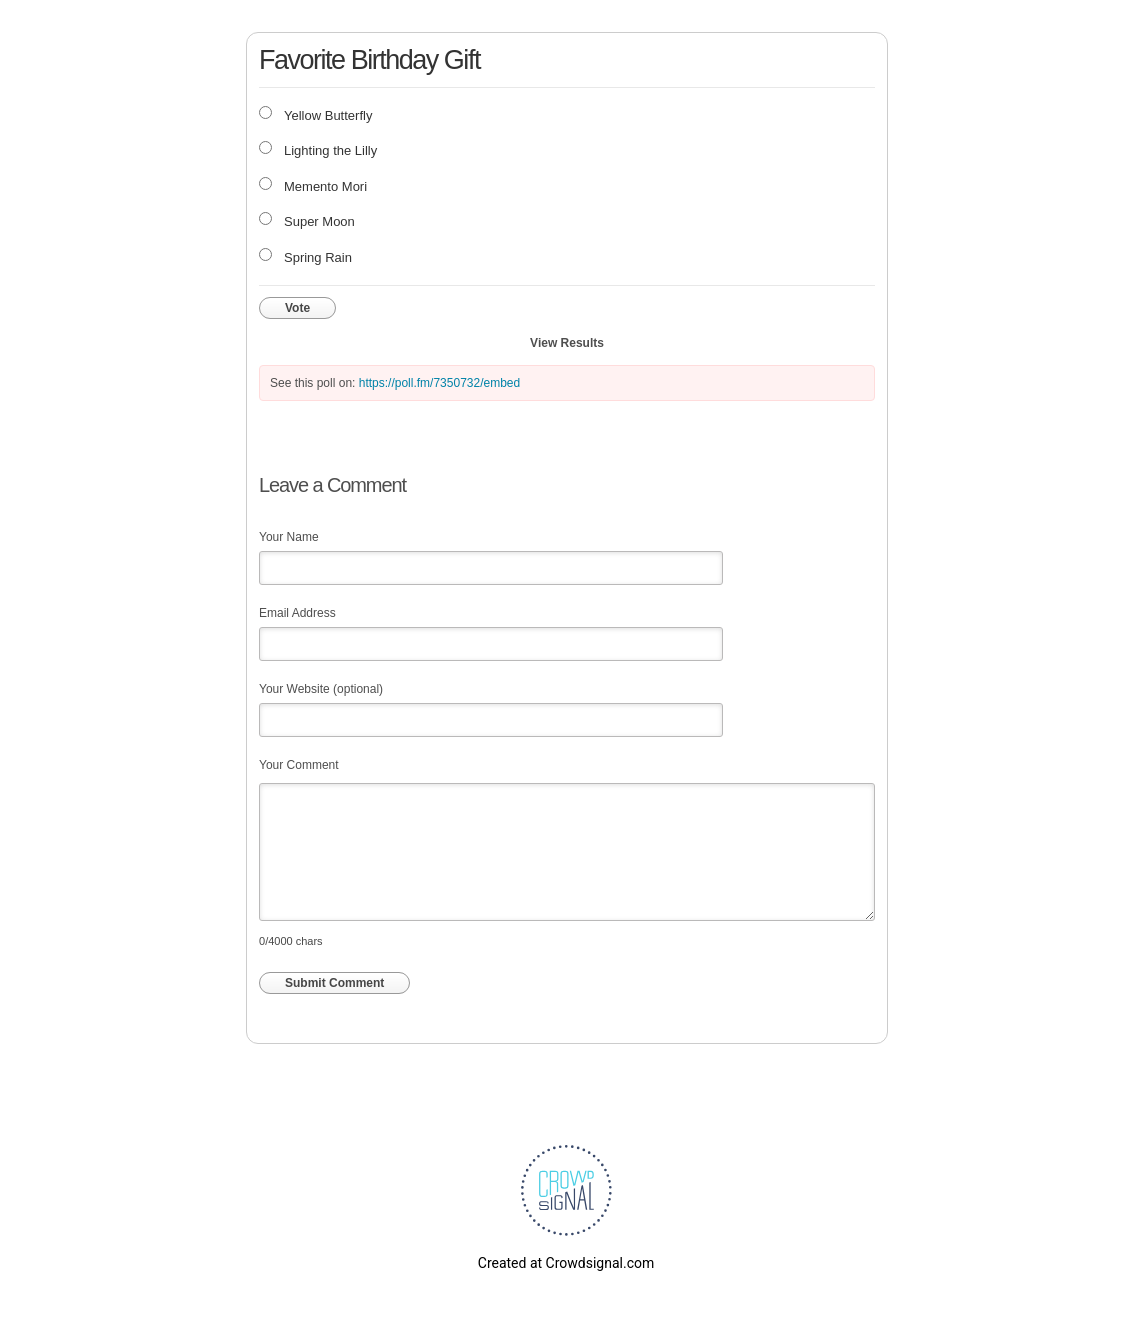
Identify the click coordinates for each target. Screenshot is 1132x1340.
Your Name (289, 537)
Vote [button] (297, 308)
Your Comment (299, 765)
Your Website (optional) (321, 689)
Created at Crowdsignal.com (566, 1263)
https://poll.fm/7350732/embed (439, 383)
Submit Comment (334, 983)
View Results (567, 343)
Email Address (297, 613)
